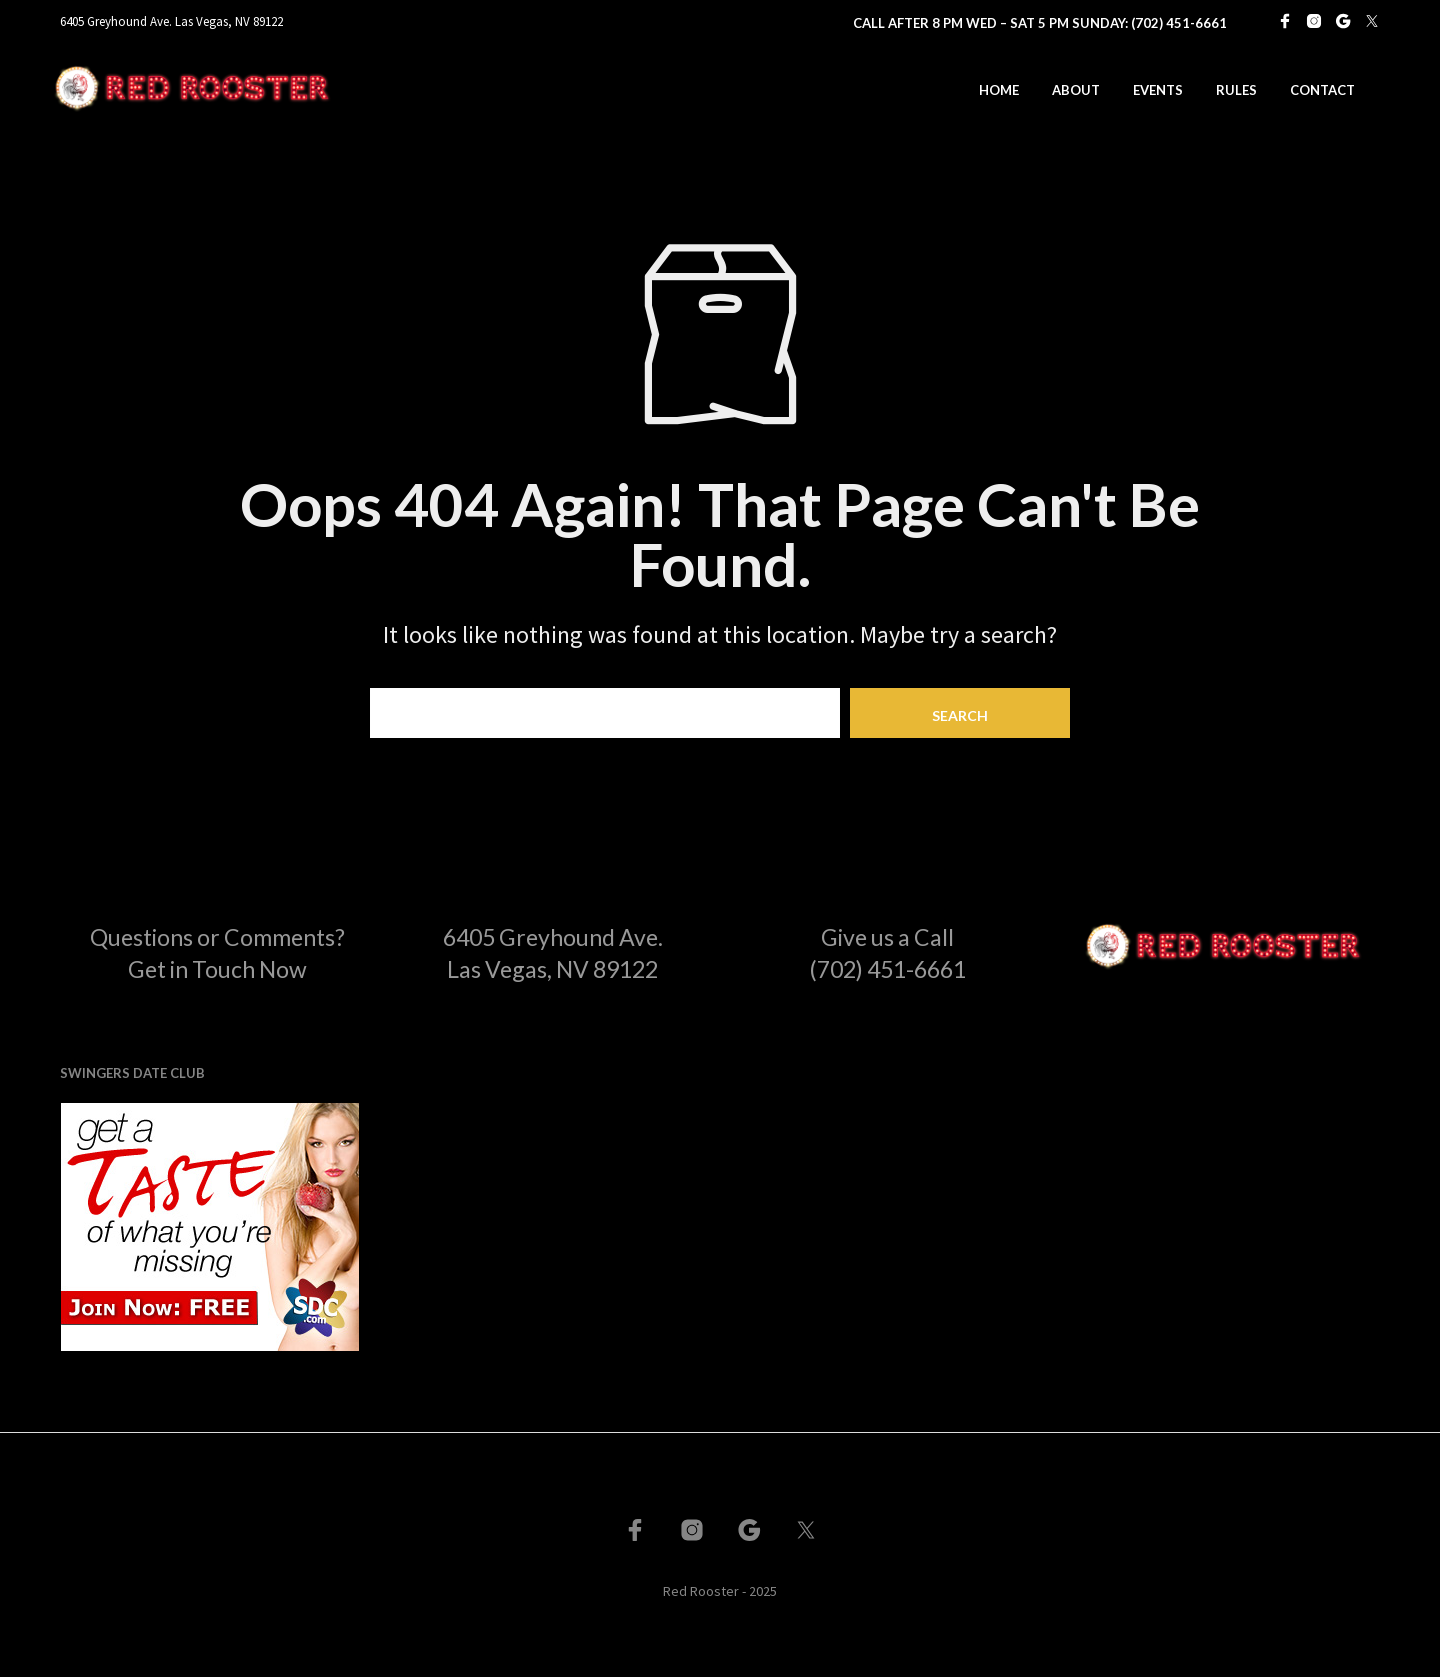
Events (1158, 90)
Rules (1236, 90)
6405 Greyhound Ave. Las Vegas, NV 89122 (171, 21)
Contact (1322, 90)
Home (999, 90)
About (1076, 90)
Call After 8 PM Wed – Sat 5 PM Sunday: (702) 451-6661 (1040, 23)
